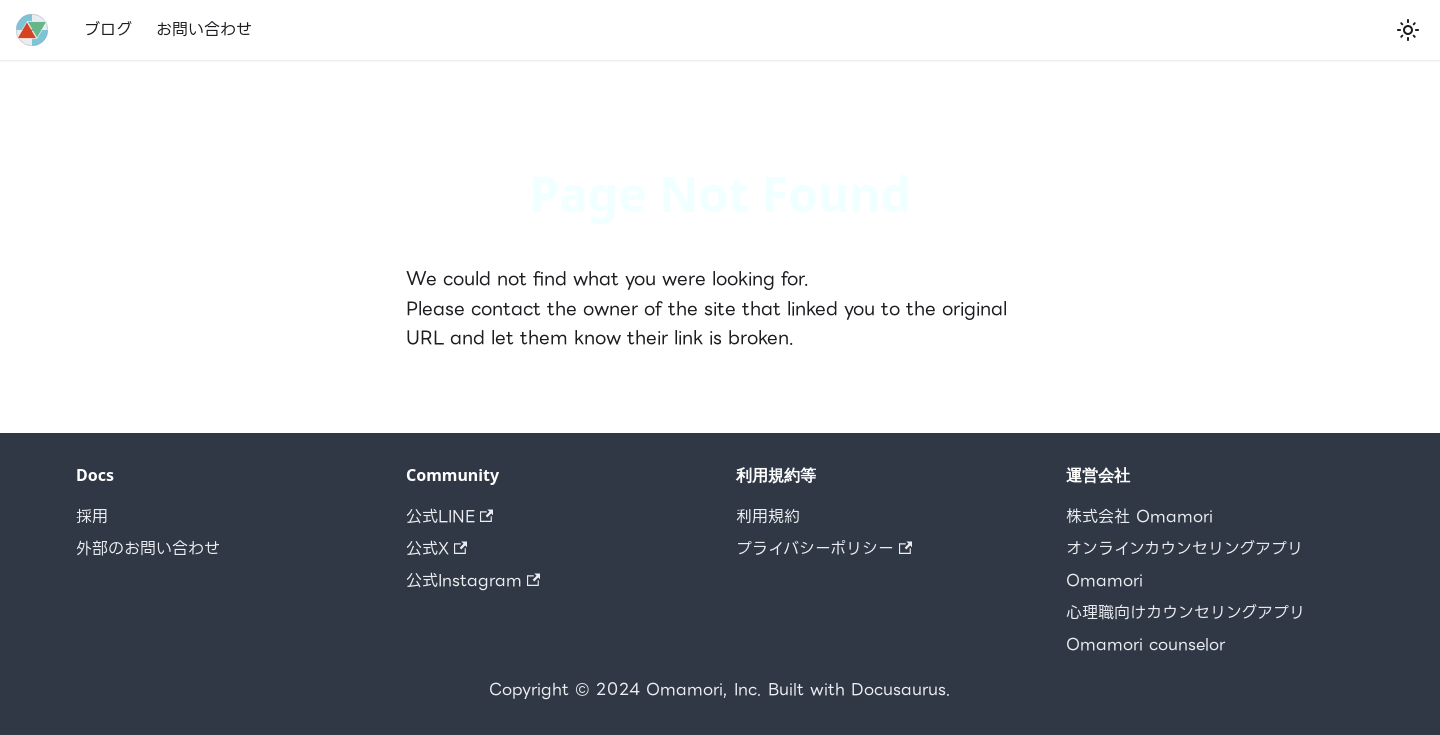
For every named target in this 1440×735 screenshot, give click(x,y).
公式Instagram (473, 580)
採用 (92, 516)
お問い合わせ (204, 29)
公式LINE (449, 516)
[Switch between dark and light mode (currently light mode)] (1408, 30)
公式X (436, 548)
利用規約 (768, 516)
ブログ (108, 29)
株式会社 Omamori (1139, 516)
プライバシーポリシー (824, 548)
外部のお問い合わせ (148, 548)
